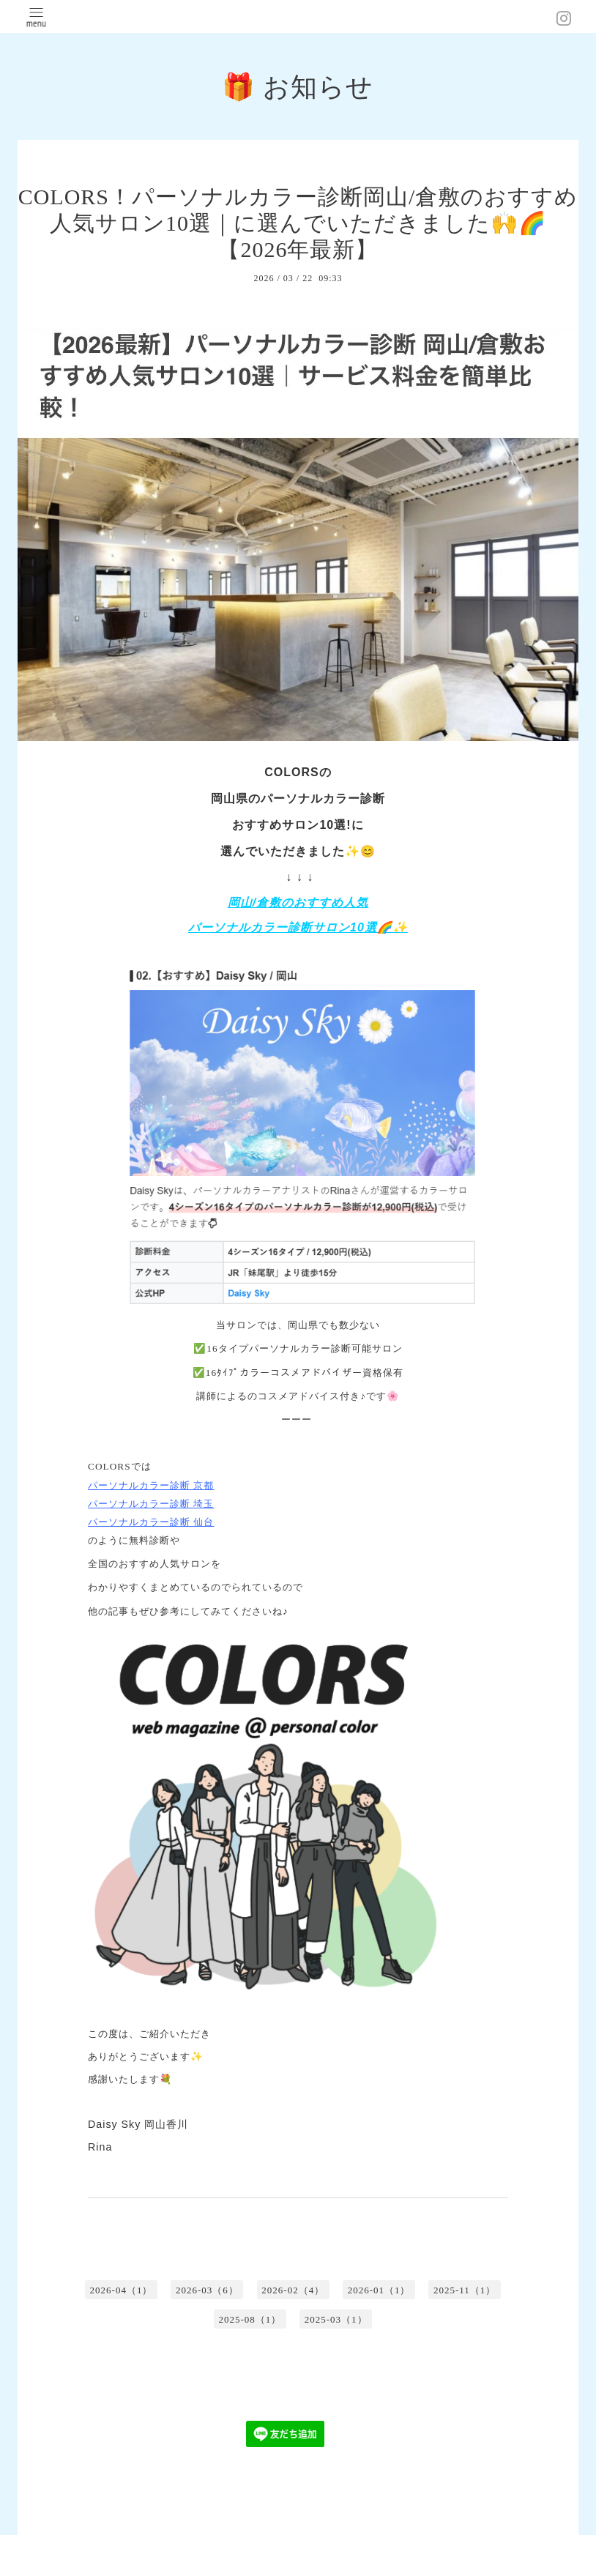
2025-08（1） (249, 2319)
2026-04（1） (121, 2290)
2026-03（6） (207, 2290)
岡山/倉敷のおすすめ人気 (298, 902)
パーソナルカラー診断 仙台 (151, 1521)
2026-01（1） (379, 2290)
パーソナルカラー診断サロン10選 (282, 927)
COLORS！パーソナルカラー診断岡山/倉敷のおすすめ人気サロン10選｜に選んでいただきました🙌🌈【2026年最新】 (298, 223)
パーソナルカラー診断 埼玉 (151, 1503)
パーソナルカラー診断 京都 (151, 1485)
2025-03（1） (336, 2319)
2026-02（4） (292, 2290)
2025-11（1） (464, 2290)
